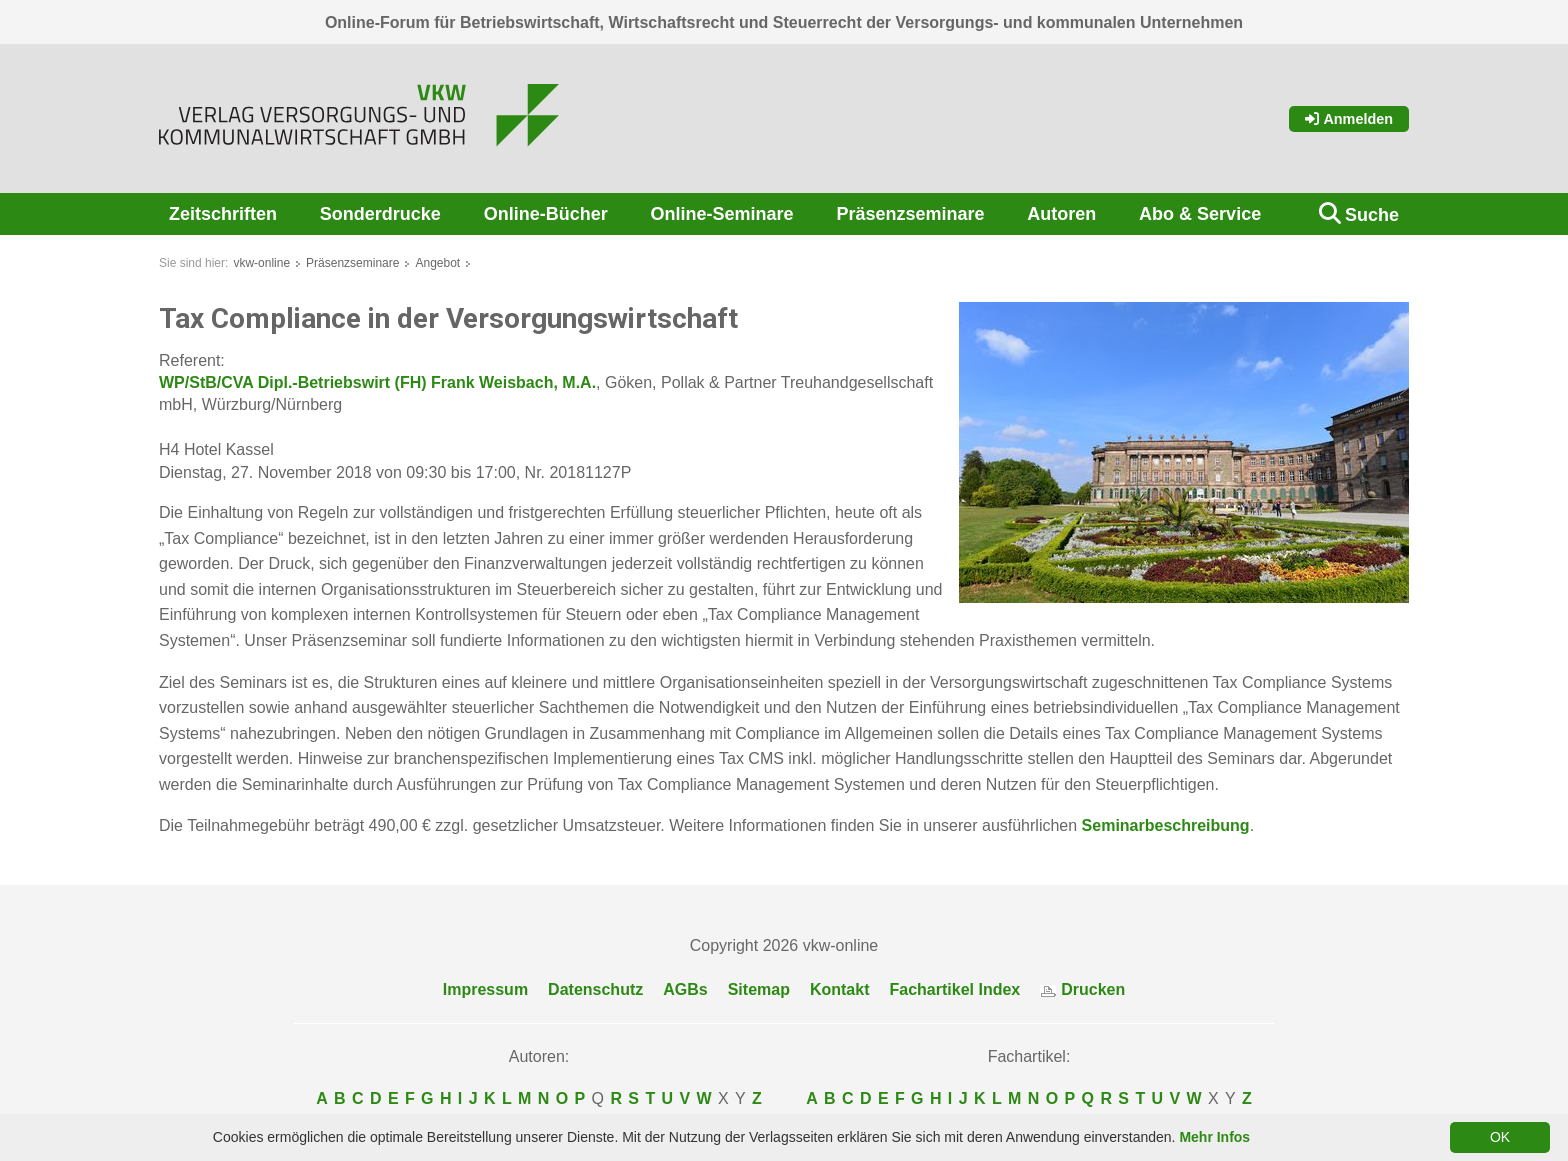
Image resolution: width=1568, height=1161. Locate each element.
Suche (1372, 215)
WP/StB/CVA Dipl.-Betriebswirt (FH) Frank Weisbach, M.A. (377, 382)
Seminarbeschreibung (1166, 825)
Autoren (1061, 214)
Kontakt (840, 989)
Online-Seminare (722, 214)
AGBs (685, 989)
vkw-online (261, 263)
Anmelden (1349, 119)
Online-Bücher (546, 214)
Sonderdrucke (380, 214)
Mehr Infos (1214, 1137)
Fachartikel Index (955, 989)
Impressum (485, 989)
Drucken (1082, 989)
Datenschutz (595, 989)
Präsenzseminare (910, 214)
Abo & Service (1200, 214)
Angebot (437, 263)
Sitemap (759, 989)
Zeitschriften (223, 214)
